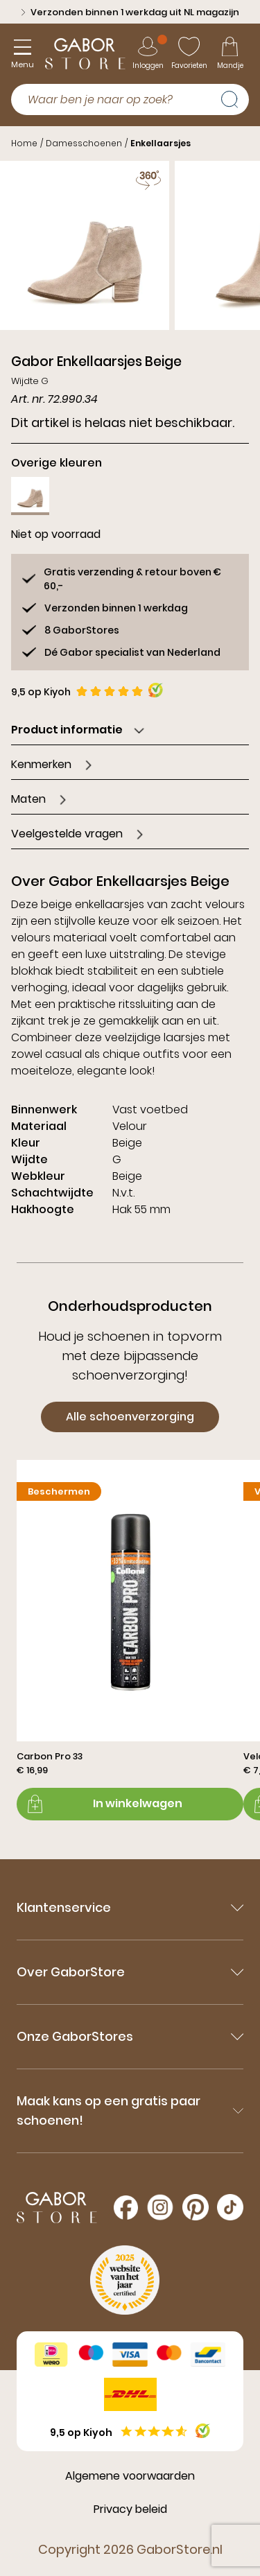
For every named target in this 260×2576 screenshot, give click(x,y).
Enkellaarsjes (160, 143)
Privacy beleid (130, 2509)
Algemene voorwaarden (130, 2476)
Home (24, 143)
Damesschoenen (84, 143)
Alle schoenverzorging (130, 1417)
